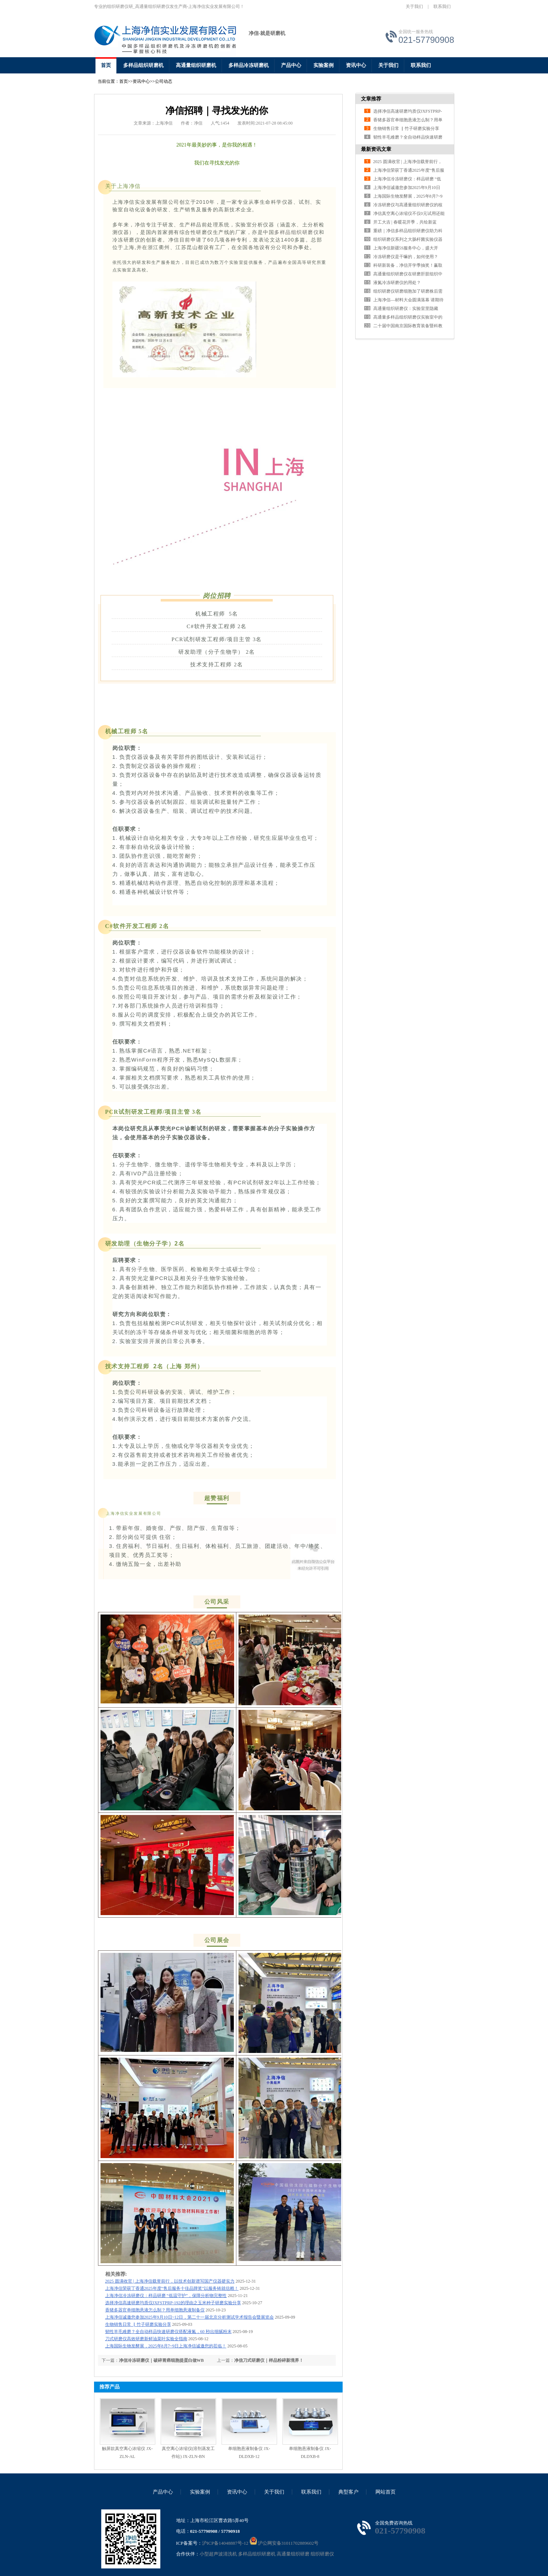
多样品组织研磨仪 (296, 232)
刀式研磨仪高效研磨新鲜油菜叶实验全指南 (146, 2338)
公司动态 (163, 81)
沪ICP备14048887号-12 (225, 2543)
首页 (106, 65)
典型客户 (348, 2492)
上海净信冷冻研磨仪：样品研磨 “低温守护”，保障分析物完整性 (166, 2295)
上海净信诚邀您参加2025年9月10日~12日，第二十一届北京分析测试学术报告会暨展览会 (189, 2317)
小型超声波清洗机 (218, 2554)
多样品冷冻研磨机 (248, 65)
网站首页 (385, 2492)
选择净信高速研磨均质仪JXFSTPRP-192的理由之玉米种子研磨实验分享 (173, 2302)
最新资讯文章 (376, 149)
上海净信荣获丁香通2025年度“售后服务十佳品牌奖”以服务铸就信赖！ (172, 2288)
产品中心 (291, 65)
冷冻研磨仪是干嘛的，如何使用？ (405, 256)
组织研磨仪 (322, 2554)
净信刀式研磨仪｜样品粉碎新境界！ (268, 2360)
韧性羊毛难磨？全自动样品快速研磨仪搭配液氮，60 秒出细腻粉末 (168, 2331)
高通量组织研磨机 (196, 65)
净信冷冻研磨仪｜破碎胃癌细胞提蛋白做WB (161, 2360)
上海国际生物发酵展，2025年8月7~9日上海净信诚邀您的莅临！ (166, 2345)
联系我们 (442, 6)
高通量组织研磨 (293, 2554)
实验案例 (323, 65)
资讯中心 (356, 65)
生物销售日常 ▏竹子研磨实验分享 (138, 2324)
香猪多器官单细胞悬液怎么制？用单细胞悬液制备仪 (155, 2309)
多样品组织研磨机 (143, 65)
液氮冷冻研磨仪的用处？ (397, 282)
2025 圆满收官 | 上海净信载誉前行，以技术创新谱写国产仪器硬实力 (170, 2281)
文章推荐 (371, 99)
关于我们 (414, 6)
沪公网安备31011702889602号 (284, 2543)
